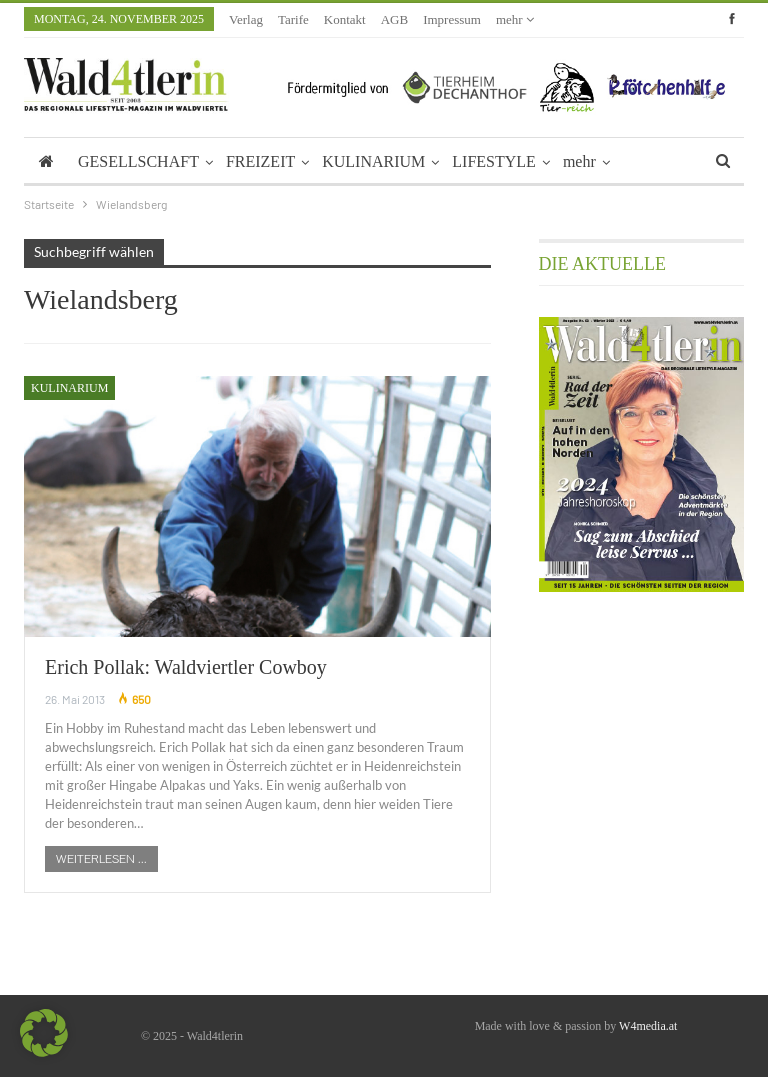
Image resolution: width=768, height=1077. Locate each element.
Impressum (452, 19)
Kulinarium (69, 388)
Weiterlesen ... (101, 859)
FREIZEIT (260, 161)
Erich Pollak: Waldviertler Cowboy (186, 667)
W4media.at (648, 1026)
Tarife (293, 19)
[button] (44, 1033)
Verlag (246, 19)
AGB (394, 19)
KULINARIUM (373, 161)
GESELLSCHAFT (138, 161)
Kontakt (345, 19)
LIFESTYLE (494, 161)
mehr (515, 19)
